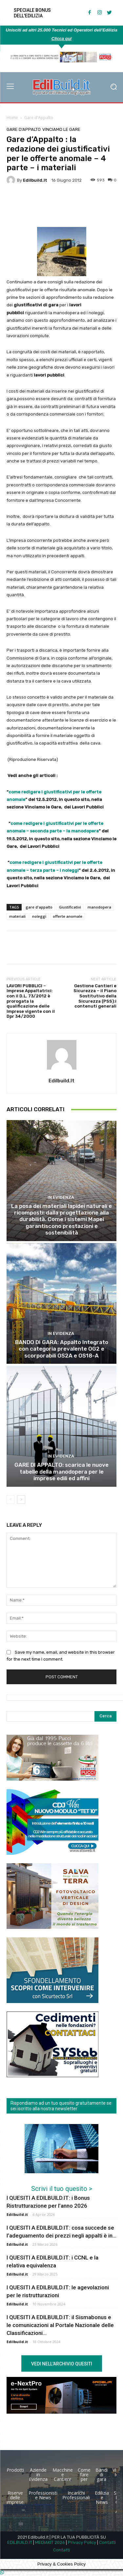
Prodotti (15, 2470)
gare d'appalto (39, 907)
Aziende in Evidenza (38, 2474)
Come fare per (84, 2474)
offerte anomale (67, 916)
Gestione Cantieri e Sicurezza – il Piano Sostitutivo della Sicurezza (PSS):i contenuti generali (94, 996)
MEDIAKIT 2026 (50, 2542)
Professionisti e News (43, 2495)
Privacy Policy (82, 2542)
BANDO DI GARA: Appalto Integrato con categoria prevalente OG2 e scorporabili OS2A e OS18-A (61, 1349)
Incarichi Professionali (76, 2495)
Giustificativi (70, 907)
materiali (17, 916)
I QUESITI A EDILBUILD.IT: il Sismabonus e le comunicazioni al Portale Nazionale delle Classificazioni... (60, 2325)
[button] (113, 87)
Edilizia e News (102, 2497)
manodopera (99, 907)
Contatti (107, 2542)
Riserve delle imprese (15, 2497)
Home (12, 117)
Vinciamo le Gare (61, 129)
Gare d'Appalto (38, 117)
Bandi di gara (101, 2474)
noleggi (39, 916)
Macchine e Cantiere (62, 2474)
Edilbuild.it (35, 180)
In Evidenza (61, 1197)
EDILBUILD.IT (19, 2542)
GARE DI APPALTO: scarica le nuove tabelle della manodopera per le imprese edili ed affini (61, 1472)
